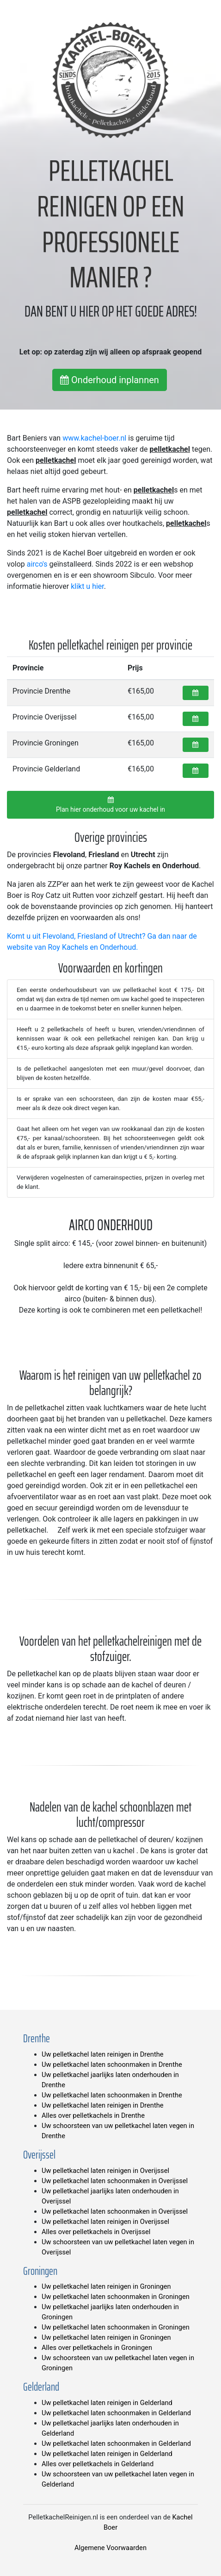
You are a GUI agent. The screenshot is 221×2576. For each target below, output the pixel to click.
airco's (37, 564)
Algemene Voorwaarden (110, 2548)
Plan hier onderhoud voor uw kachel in (110, 804)
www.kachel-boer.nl (94, 438)
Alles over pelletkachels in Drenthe (93, 2115)
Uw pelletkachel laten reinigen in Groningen (106, 2286)
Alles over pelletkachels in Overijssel (96, 2232)
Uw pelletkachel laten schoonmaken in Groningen (116, 2296)
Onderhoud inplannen (109, 379)
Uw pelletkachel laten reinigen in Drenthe (103, 2054)
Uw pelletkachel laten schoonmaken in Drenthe (112, 2064)
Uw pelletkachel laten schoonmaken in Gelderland (116, 2413)
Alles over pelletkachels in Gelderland (97, 2464)
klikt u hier (87, 586)
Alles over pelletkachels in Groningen (97, 2347)
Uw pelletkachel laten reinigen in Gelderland (107, 2403)
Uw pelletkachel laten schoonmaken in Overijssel (115, 2181)
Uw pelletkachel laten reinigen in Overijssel (105, 2170)
